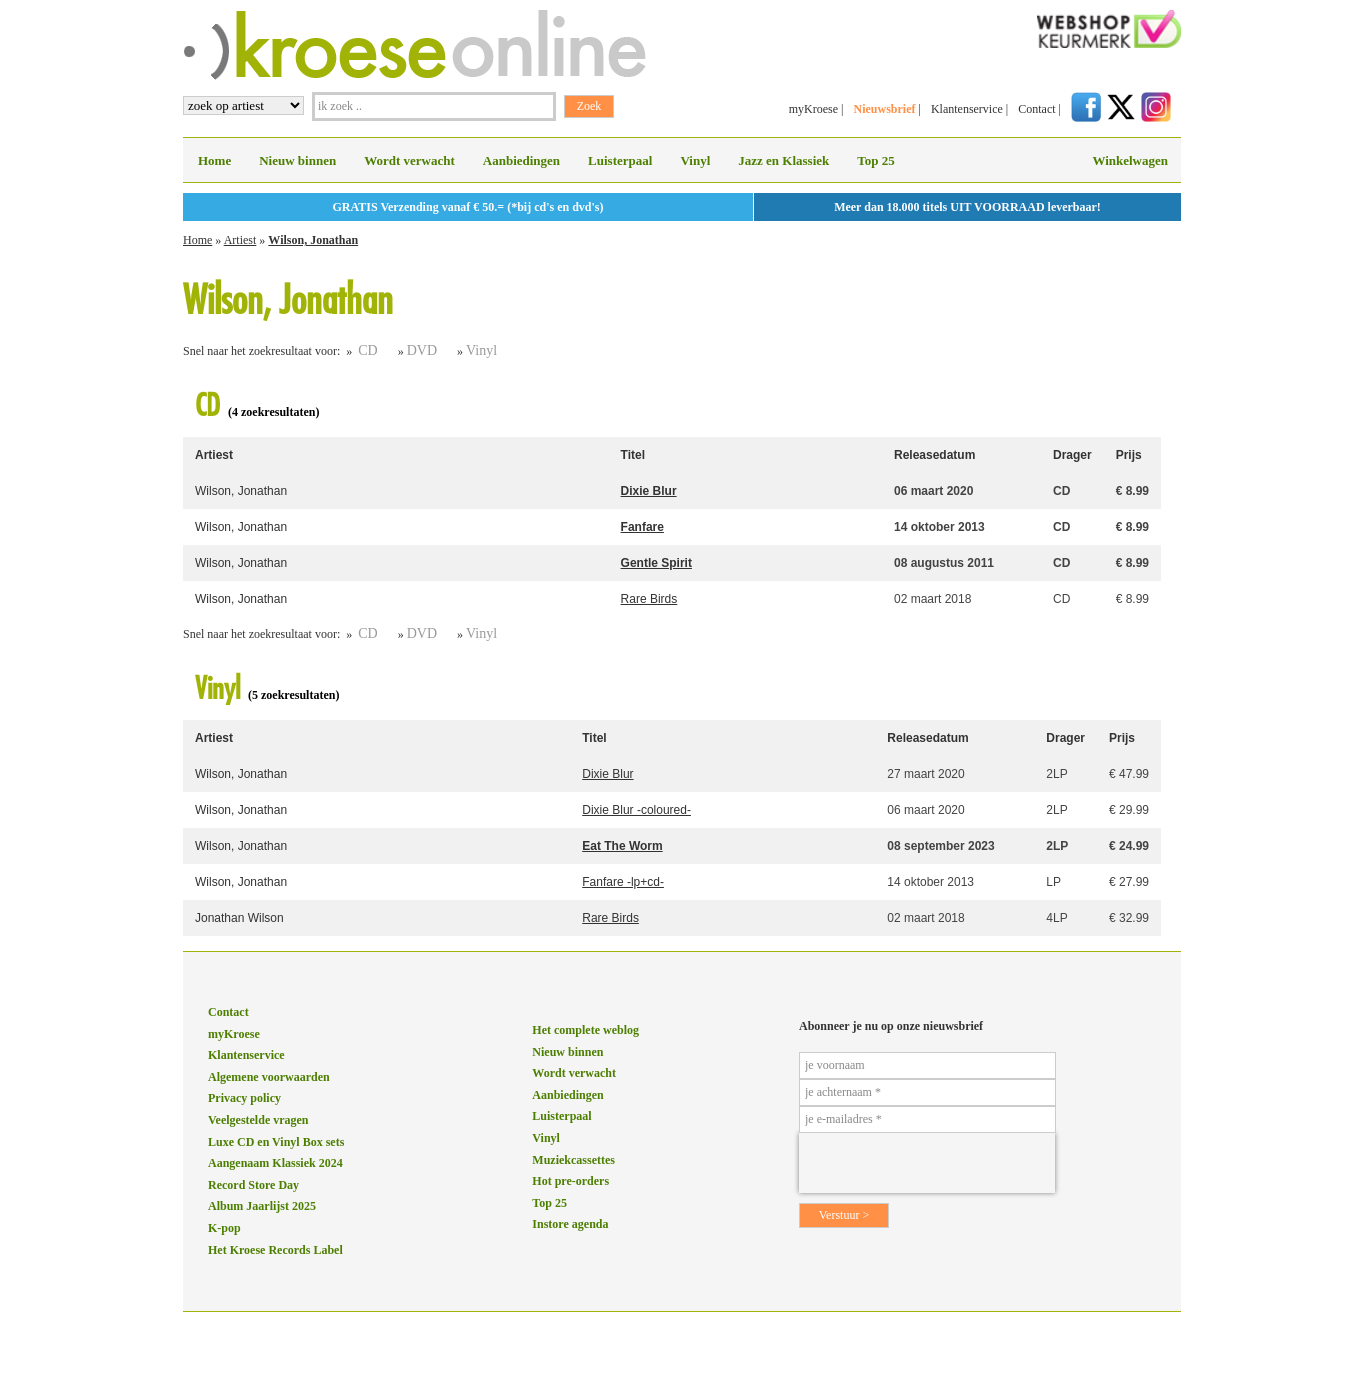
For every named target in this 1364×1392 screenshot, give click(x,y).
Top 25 (875, 160)
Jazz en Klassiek (783, 160)
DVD (422, 350)
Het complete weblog (585, 1030)
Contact (1036, 109)
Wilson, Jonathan (313, 240)
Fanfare (642, 527)
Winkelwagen (1130, 160)
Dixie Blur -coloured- (636, 810)
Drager (1072, 455)
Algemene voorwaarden (269, 1077)
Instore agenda (570, 1224)
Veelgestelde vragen (258, 1120)
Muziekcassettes (573, 1160)
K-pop (224, 1228)
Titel (633, 455)
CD (367, 350)
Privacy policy (244, 1098)
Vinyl (695, 160)
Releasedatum (934, 455)
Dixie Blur (649, 491)
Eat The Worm (622, 846)
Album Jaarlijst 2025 (262, 1206)
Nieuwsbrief (884, 109)
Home (214, 160)
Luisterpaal (620, 160)
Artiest (240, 240)
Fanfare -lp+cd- (623, 882)
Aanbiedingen (521, 160)
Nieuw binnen (297, 160)
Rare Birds (649, 599)
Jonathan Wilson (239, 918)
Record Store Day (253, 1185)
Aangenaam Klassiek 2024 (275, 1163)
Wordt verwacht (409, 160)
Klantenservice (967, 109)
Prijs (1129, 455)
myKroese (813, 109)
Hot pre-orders (570, 1181)
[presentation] (927, 1163)
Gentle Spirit (656, 563)
